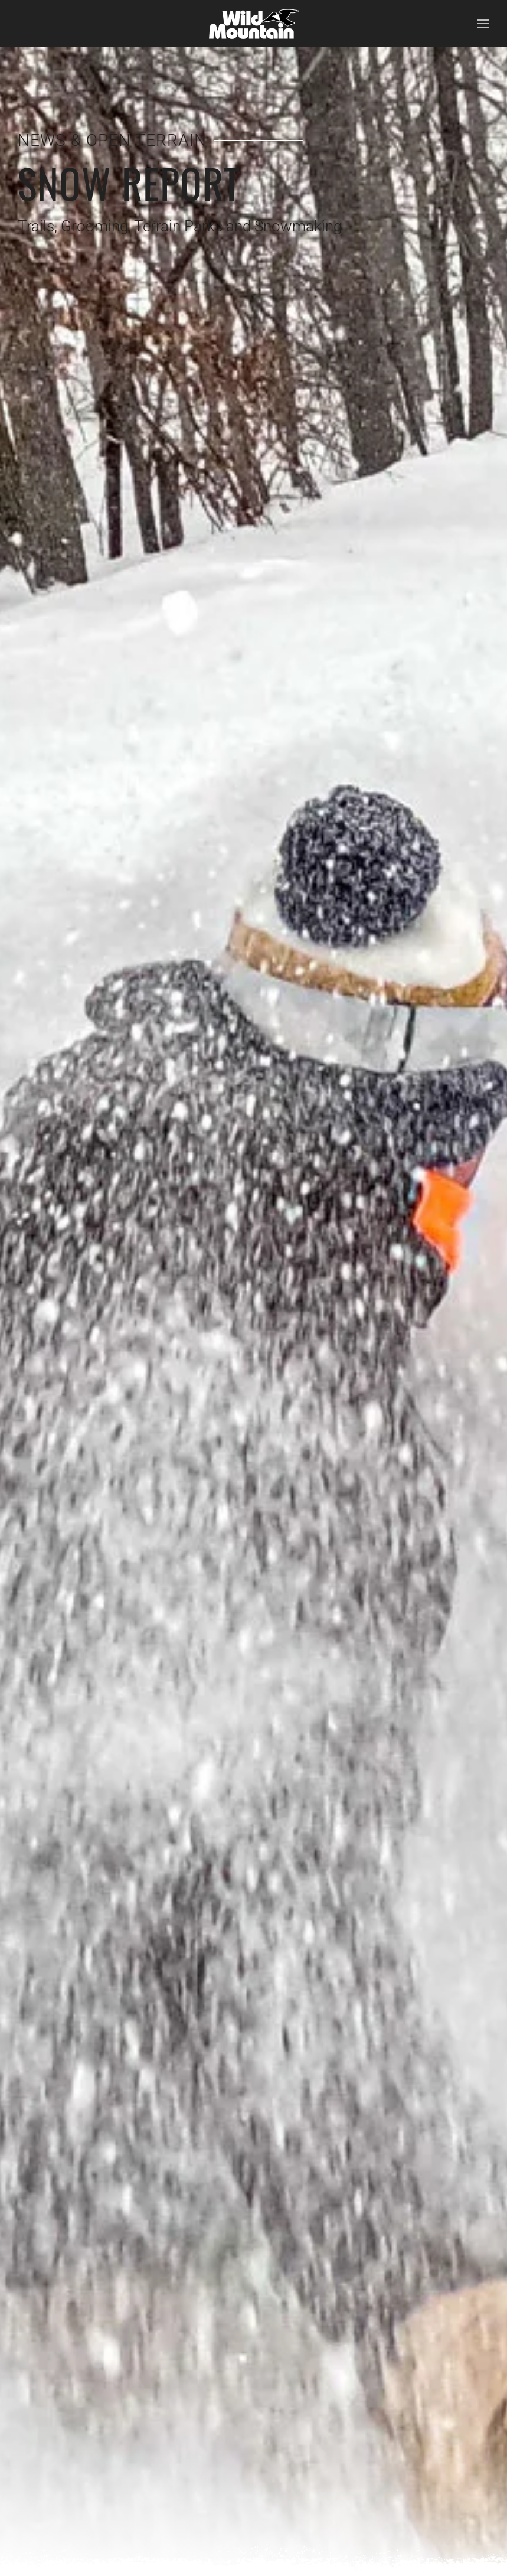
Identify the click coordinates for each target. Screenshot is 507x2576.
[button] (483, 23)
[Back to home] (254, 23)
